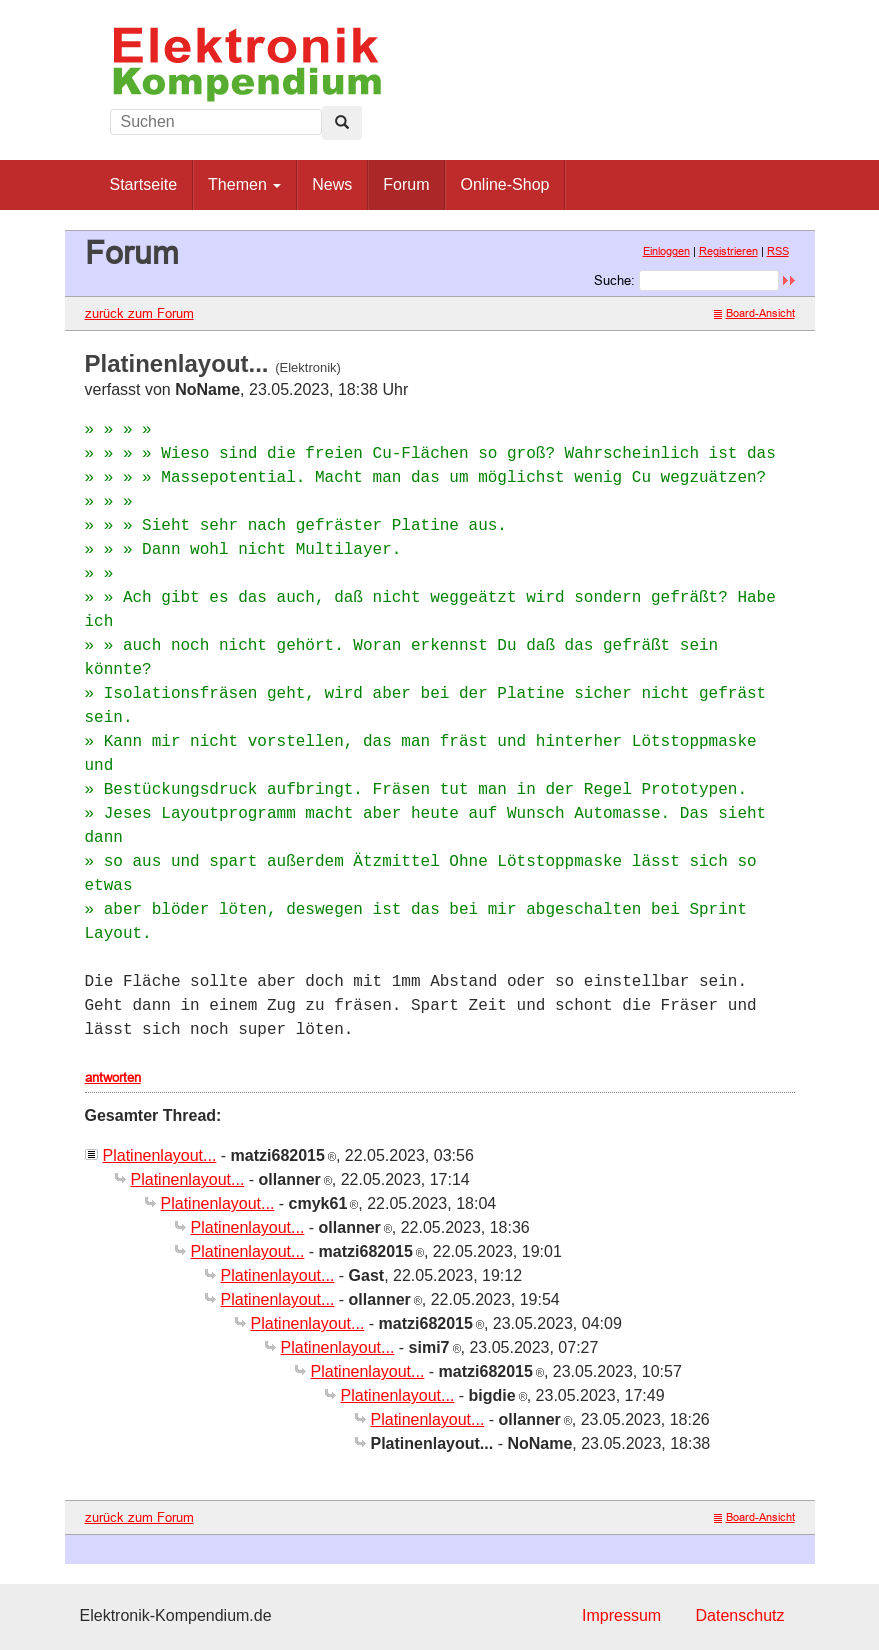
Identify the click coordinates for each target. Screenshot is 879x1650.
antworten (113, 1077)
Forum (406, 184)
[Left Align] (342, 123)
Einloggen (666, 251)
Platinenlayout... (160, 1155)
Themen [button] (244, 184)
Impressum (621, 1615)
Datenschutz (740, 1615)
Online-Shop (504, 184)
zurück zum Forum (139, 313)
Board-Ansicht (754, 313)
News (332, 184)
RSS (778, 251)
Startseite (144, 184)
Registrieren (728, 251)
